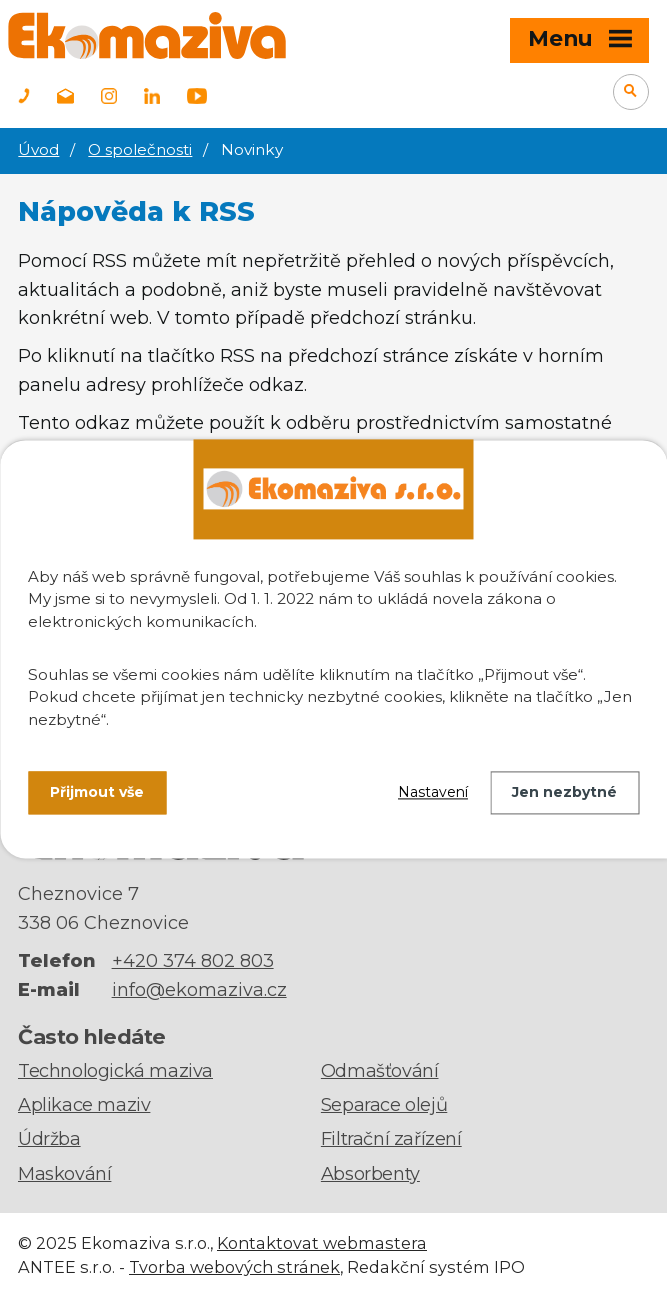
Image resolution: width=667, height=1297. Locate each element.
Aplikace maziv (84, 1105)
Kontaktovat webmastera (322, 1243)
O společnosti (140, 149)
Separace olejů (384, 1105)
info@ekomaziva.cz (199, 990)
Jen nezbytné (564, 792)
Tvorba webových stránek (234, 1267)
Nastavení (433, 792)
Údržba (49, 1139)
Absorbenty (370, 1174)
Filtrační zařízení (391, 1139)
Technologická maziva (115, 1071)
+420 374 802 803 (193, 961)
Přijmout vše (97, 792)
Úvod (38, 149)
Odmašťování (380, 1071)
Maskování (64, 1174)
